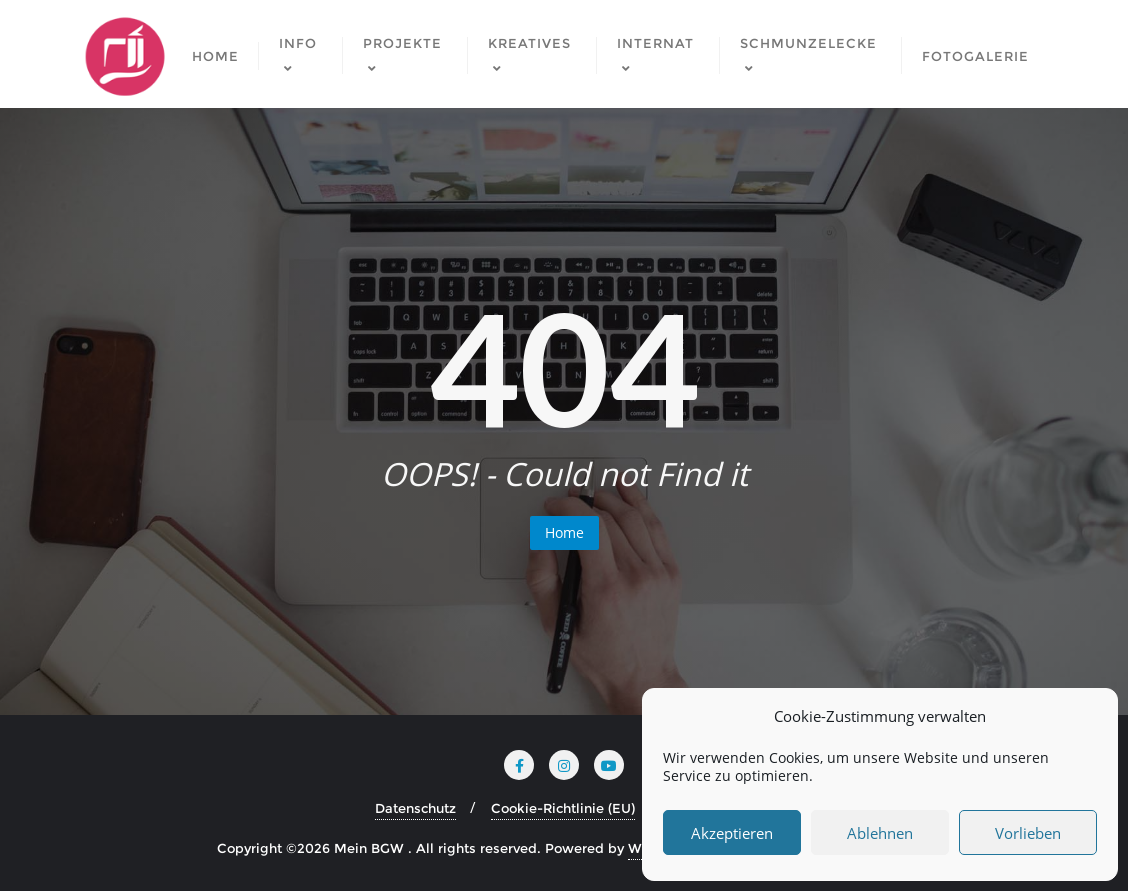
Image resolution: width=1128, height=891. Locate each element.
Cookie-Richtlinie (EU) (563, 808)
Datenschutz (415, 808)
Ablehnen (880, 833)
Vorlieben (1028, 833)
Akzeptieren (732, 833)
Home (564, 532)
